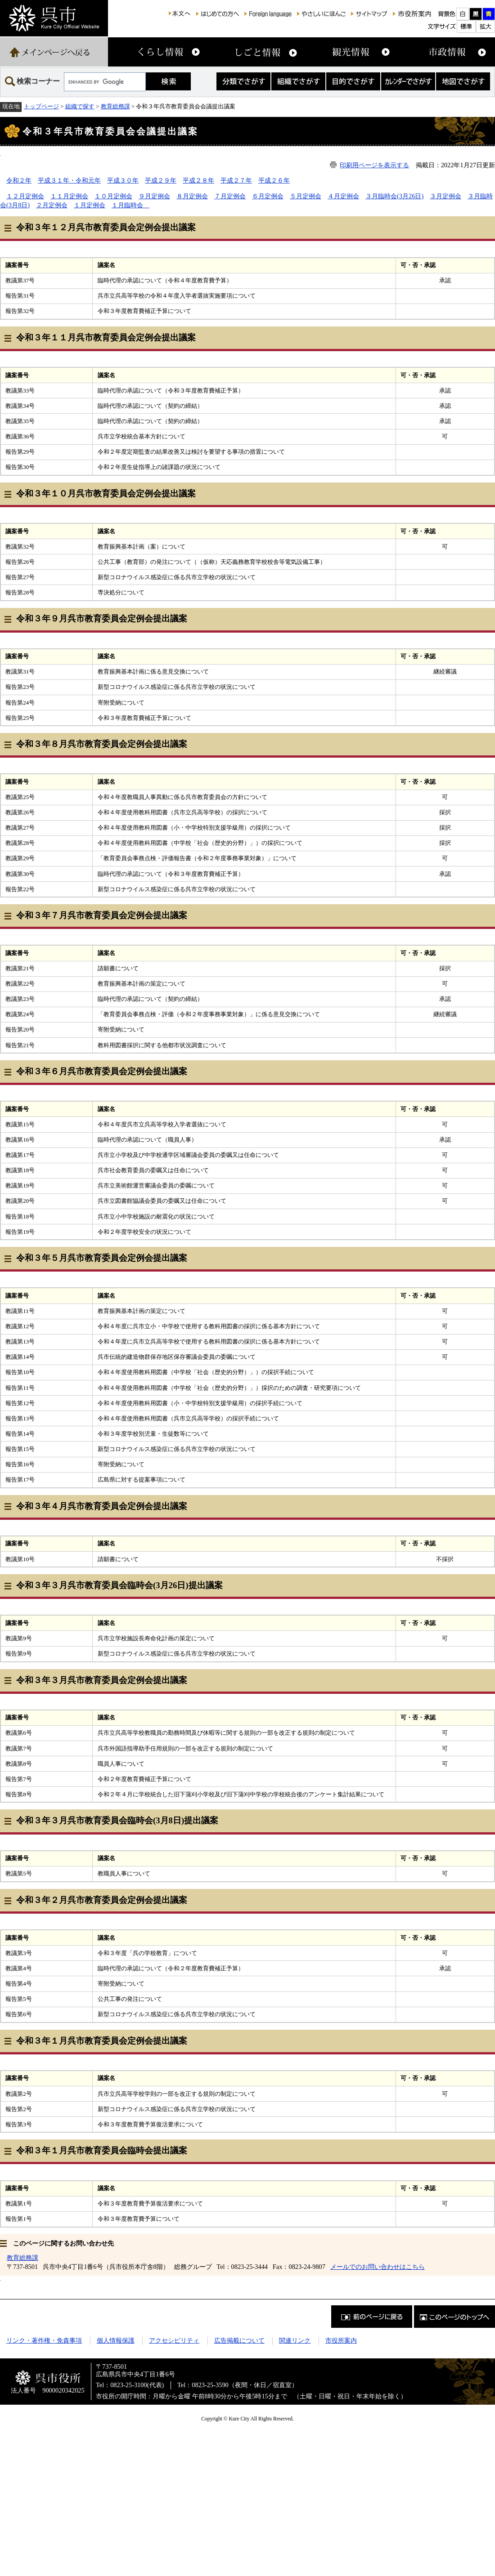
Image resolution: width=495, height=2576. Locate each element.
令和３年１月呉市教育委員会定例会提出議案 (101, 2040)
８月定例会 (192, 196)
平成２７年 (236, 180)
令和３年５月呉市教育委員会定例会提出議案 (101, 1258)
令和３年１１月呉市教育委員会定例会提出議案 (106, 337)
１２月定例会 (25, 196)
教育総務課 (115, 106)
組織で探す (79, 106)
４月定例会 (343, 196)
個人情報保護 (116, 2340)
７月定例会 (230, 196)
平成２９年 (160, 180)
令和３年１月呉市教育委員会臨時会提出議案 (101, 2150)
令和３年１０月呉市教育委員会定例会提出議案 (106, 493)
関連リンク (294, 2340)
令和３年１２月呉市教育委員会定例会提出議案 (106, 227)
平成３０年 (123, 180)
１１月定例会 (69, 196)
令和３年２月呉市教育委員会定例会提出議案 (101, 1900)
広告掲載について (239, 2340)
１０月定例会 (113, 196)
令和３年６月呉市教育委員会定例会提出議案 (101, 1071)
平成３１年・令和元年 (69, 180)
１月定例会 (89, 205)
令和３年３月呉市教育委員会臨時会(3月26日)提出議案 (119, 1585)
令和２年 (19, 180)
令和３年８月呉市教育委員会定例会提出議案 (101, 744)
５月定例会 (305, 196)
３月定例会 (445, 196)
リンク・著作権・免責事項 (44, 2340)
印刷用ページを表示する (374, 165)
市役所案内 (341, 2340)
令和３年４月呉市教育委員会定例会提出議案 (101, 1506)
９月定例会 (154, 196)
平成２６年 (274, 180)
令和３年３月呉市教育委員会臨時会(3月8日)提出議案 (117, 1820)
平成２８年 (198, 180)
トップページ (41, 106)
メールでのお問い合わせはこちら (377, 2266)
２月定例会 (52, 205)
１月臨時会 (130, 205)
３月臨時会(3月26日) (394, 196)
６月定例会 (268, 196)
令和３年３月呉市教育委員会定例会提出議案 (101, 1680)
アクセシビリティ (174, 2340)
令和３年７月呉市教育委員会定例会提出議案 (101, 915)
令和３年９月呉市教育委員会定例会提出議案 (101, 618)
